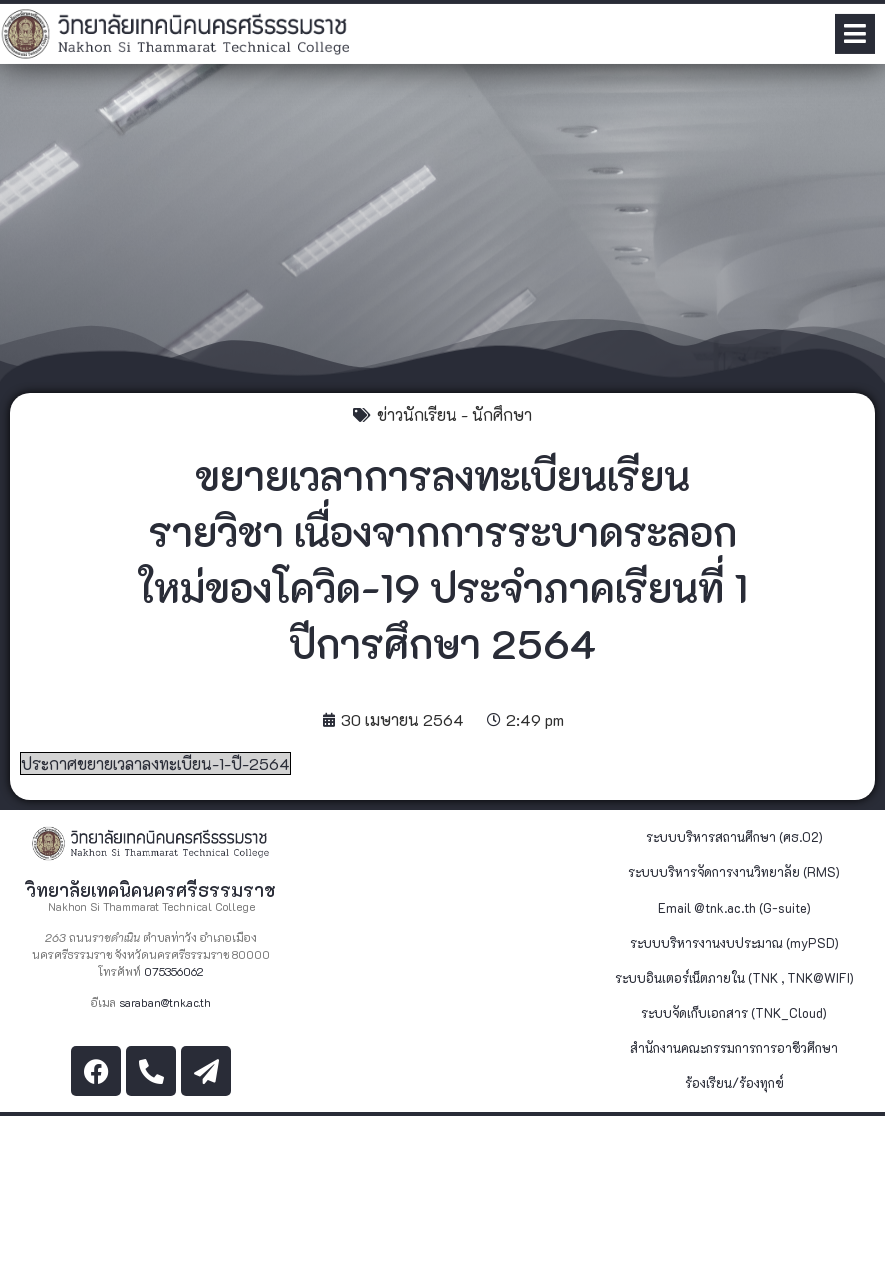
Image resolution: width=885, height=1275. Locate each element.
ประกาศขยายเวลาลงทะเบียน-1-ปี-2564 (155, 763)
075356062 (174, 971)
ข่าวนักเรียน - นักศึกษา (454, 414)
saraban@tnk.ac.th (165, 1002)
